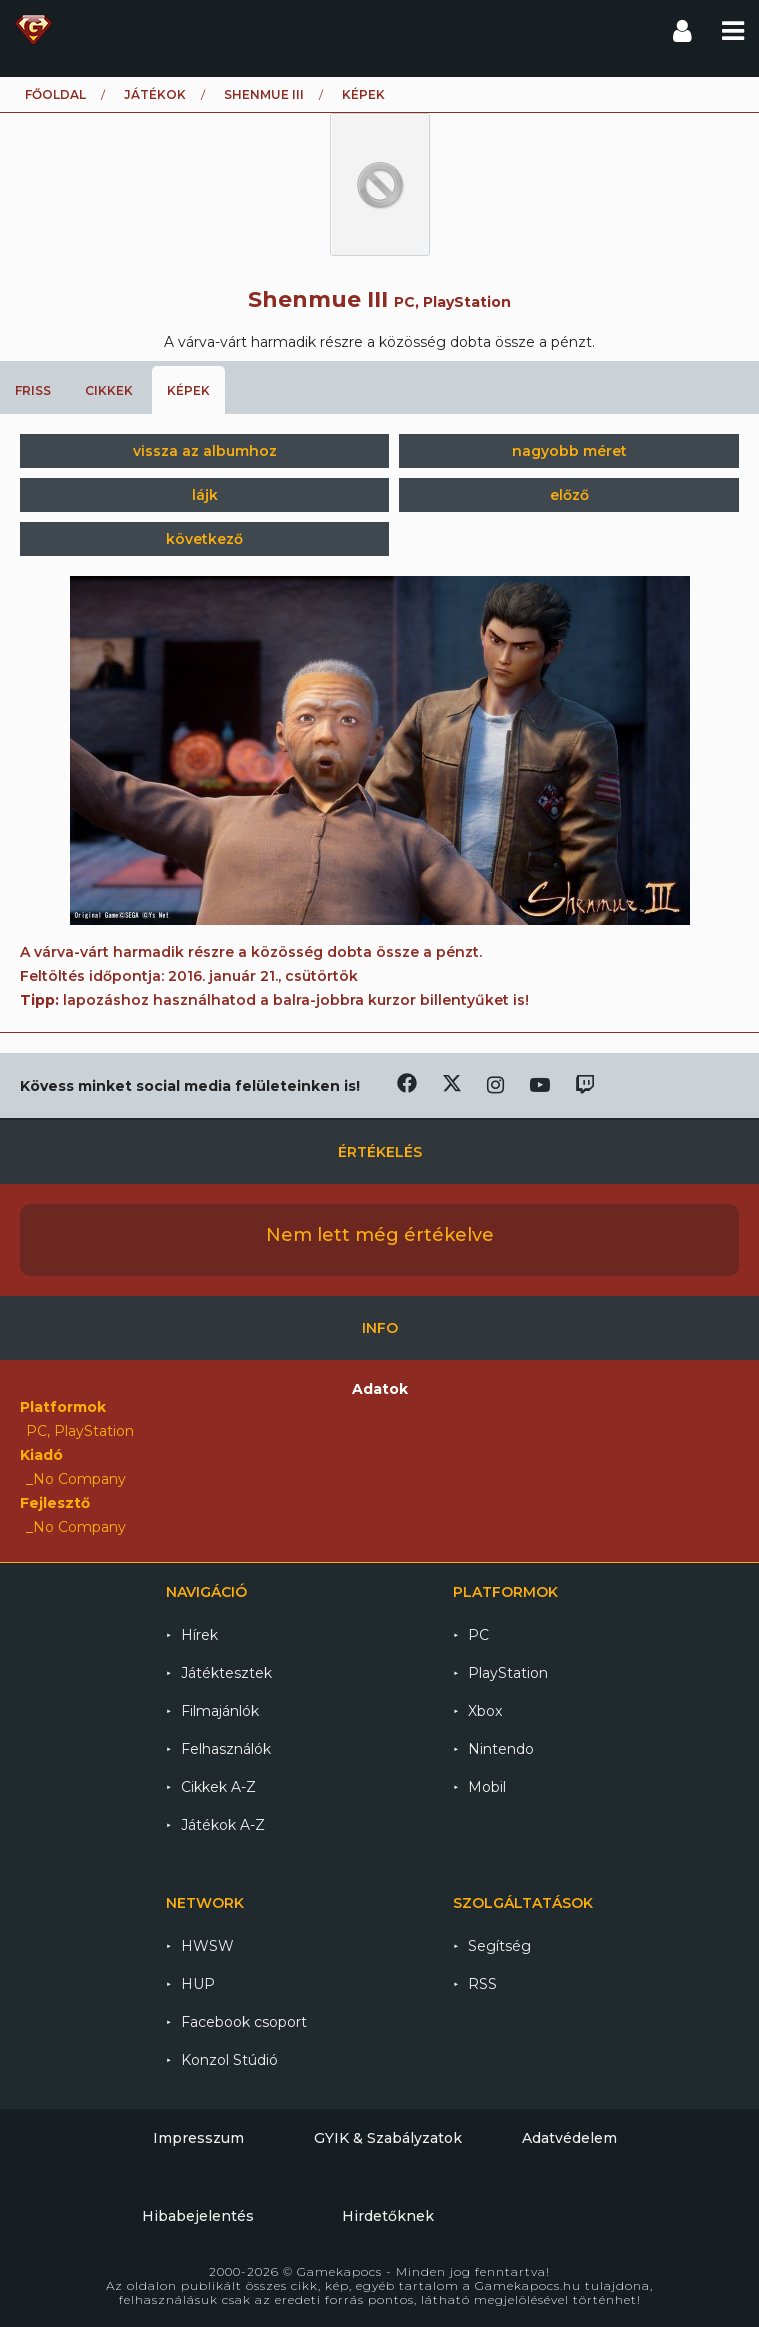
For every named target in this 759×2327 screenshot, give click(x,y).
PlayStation (508, 1673)
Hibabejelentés (198, 2216)
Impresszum (198, 2138)
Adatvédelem (569, 2138)
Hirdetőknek (388, 2216)
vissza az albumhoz (205, 451)
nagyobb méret (569, 451)
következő (204, 539)
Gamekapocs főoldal (33, 30)
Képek (188, 390)
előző (569, 495)
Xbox (485, 1711)
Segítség (499, 1946)
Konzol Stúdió (229, 2060)
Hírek (199, 1635)
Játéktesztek (226, 1673)
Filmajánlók (220, 1711)
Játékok (155, 94)
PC (478, 1635)
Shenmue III (264, 94)
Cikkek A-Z (218, 1787)
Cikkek (109, 390)
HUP (198, 1984)
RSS (482, 1984)
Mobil (487, 1787)
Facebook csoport (244, 2022)
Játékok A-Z (223, 1825)
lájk (205, 495)
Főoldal (55, 94)
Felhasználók (226, 1749)
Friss (33, 390)
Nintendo (501, 1749)
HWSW (207, 1946)
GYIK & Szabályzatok (388, 2138)
